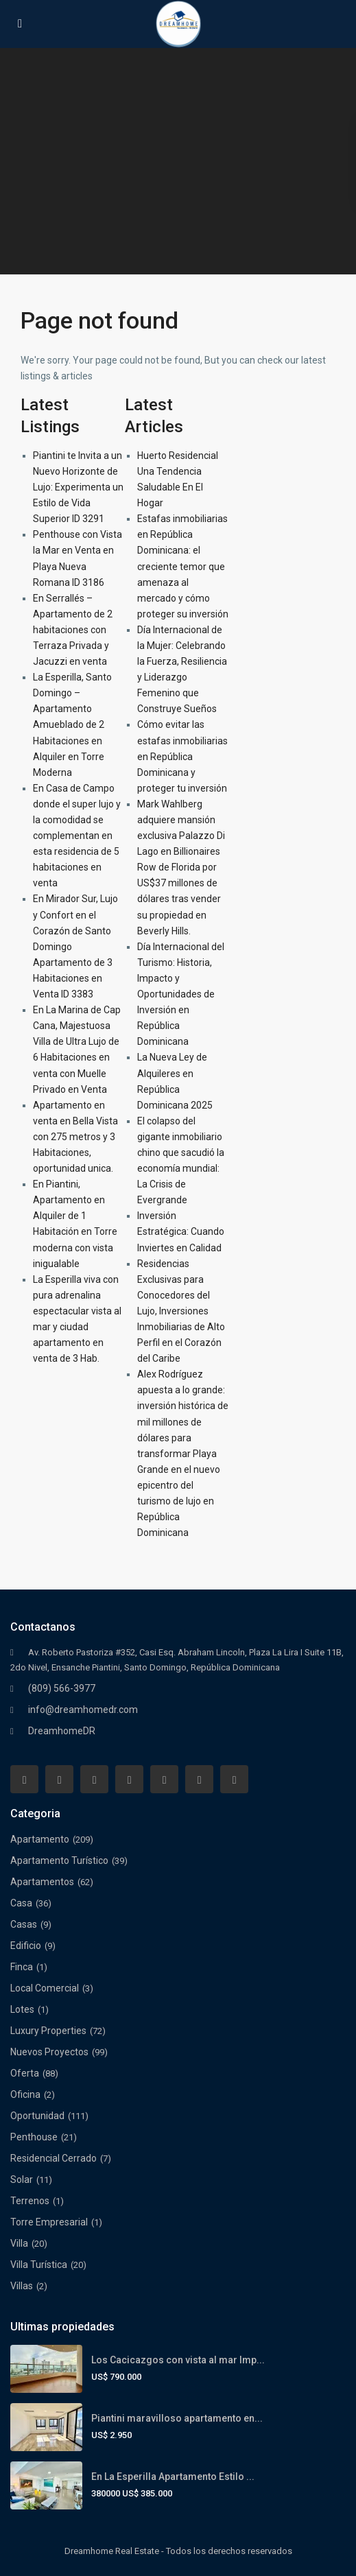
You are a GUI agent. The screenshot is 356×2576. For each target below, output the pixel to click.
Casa (21, 1903)
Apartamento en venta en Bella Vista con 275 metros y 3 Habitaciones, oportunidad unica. (75, 1137)
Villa (19, 2243)
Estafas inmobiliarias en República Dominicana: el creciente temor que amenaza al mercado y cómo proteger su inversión (182, 566)
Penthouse (34, 2136)
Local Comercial (44, 1988)
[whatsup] (59, 1779)
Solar (21, 2179)
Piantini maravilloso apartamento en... (177, 2418)
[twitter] (94, 1779)
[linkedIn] (129, 1779)
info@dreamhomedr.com (83, 1709)
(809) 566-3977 (61, 1688)
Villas (21, 2285)
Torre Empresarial (49, 2222)
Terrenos (29, 2200)
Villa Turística (38, 2264)
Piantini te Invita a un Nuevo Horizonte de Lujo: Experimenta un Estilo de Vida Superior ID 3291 (78, 487)
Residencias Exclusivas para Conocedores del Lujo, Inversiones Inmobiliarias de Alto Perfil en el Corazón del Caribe (181, 1311)
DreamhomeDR (61, 1730)
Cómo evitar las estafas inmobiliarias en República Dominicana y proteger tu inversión (182, 756)
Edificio (25, 1945)
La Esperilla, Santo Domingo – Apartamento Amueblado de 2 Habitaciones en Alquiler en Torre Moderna (72, 725)
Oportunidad (37, 2115)
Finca (21, 1966)
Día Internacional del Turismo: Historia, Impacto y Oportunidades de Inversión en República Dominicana (180, 994)
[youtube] (199, 1779)
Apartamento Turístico (59, 1860)
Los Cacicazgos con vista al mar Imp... (178, 2359)
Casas (23, 1924)
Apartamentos (42, 1881)
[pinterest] (164, 1779)
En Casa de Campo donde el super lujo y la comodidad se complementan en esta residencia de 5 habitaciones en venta (77, 836)
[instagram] (234, 1779)
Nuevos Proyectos (49, 2051)
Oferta (24, 2073)
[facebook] (24, 1779)
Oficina (25, 2094)
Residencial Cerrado (53, 2158)
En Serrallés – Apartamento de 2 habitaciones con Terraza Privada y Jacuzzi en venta (72, 630)
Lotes (22, 2009)
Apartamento (39, 1839)
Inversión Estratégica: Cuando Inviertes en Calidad (180, 1231)
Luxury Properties (48, 2030)
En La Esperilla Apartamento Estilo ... (172, 2476)
